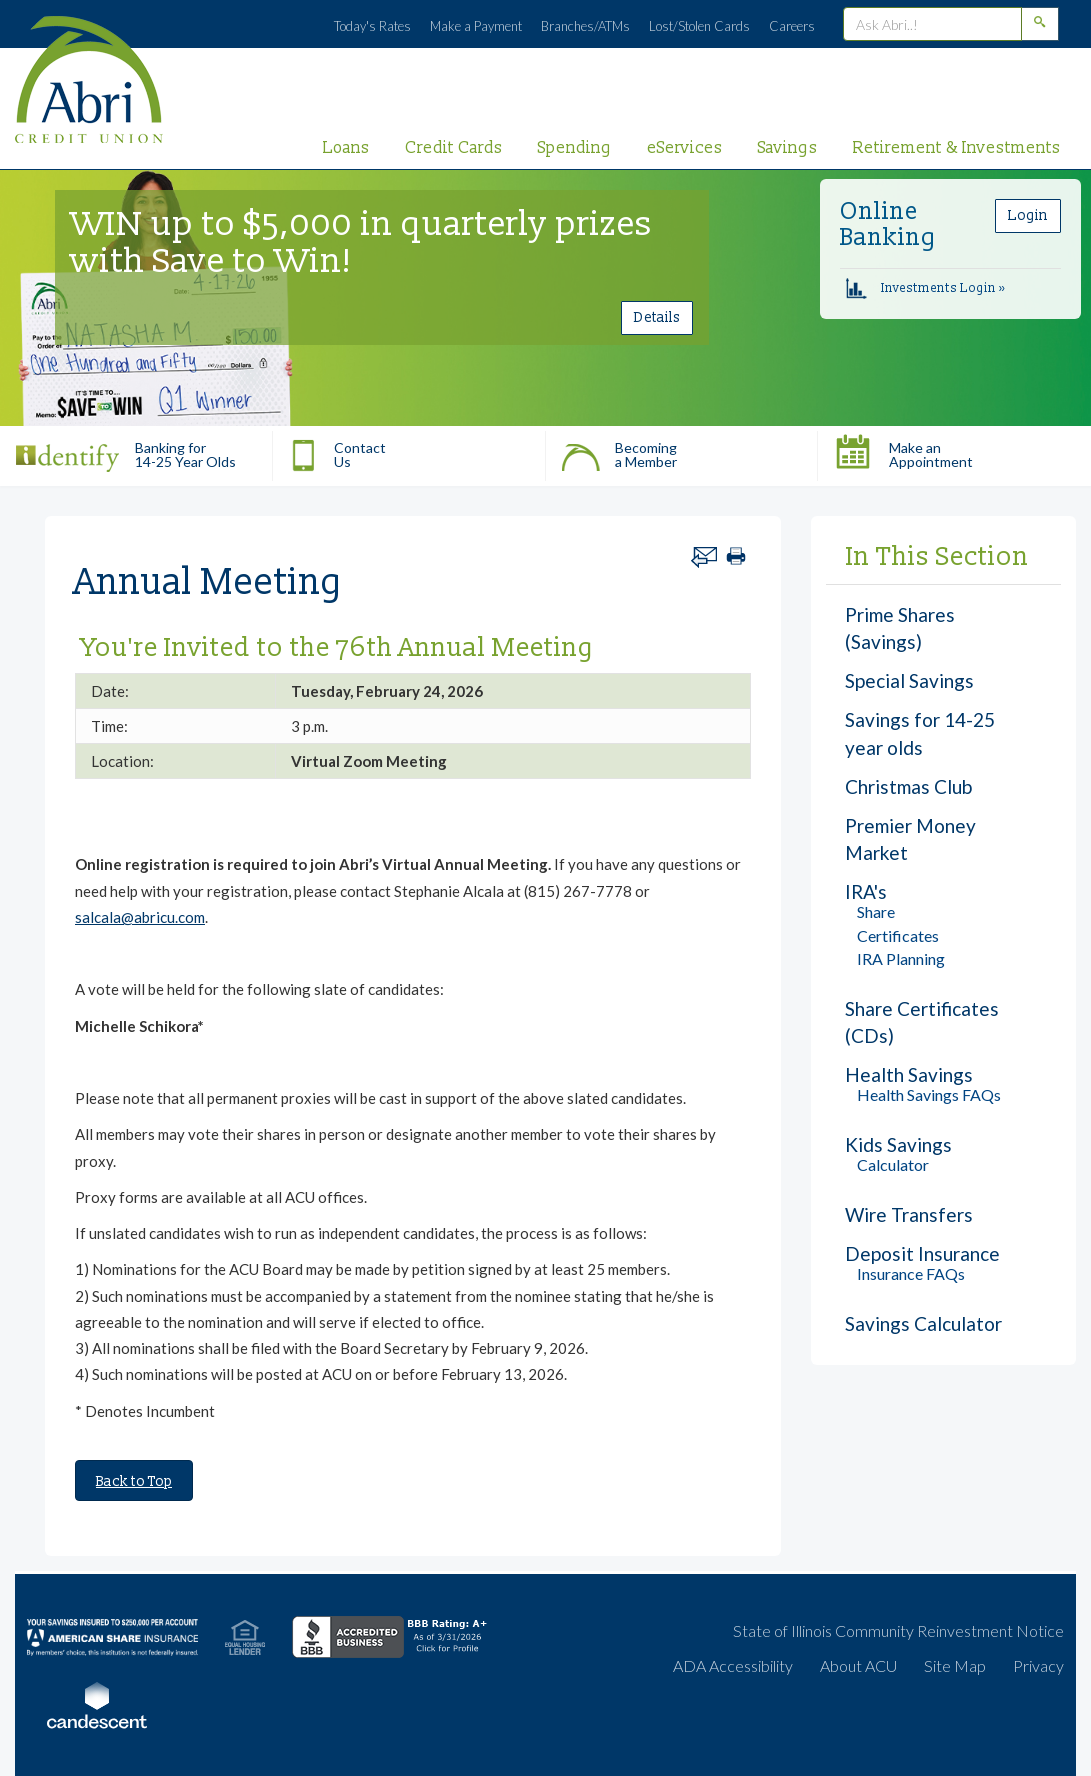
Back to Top (134, 1481)
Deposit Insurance (922, 1253)
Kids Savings (898, 1144)
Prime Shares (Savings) (900, 628)
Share (876, 911)
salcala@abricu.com (140, 917)
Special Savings (909, 680)
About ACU (858, 1665)
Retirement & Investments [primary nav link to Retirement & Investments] (957, 148)
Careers (792, 26)
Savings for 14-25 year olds (920, 733)
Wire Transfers (909, 1214)
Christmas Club (908, 786)
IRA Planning (901, 958)
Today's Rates (372, 26)
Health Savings (909, 1074)
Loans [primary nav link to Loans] (346, 148)
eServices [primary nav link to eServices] (685, 148)
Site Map (955, 1665)
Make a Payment (476, 26)
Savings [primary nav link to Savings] (788, 148)
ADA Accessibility (733, 1665)
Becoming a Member (619, 450)
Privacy (1038, 1665)
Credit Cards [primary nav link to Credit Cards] (454, 148)
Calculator (893, 1164)
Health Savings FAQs (929, 1094)
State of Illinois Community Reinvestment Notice (898, 1630)
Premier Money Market (910, 839)
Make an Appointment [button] (903, 450)
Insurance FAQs (911, 1273)
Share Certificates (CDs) (922, 1022)
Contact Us (337, 450)
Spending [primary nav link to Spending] (575, 148)
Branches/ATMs (585, 26)
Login (1028, 215)
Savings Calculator (923, 1323)
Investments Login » (925, 288)
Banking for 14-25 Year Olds (125, 450)
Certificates (898, 935)
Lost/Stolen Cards (699, 26)
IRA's (866, 891)
